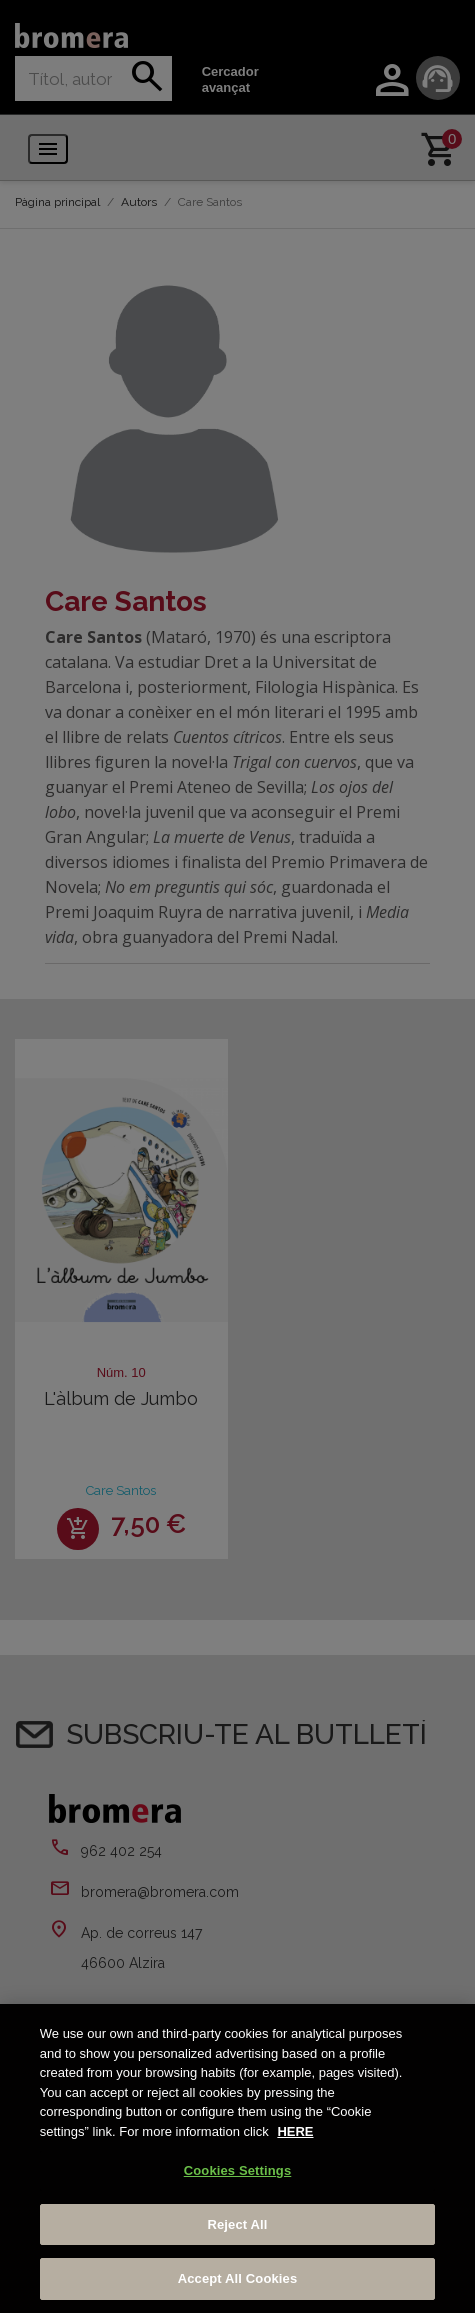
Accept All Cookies (238, 2278)
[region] (237, 2158)
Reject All (237, 2224)
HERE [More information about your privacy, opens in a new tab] (295, 2131)
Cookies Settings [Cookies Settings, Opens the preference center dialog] (238, 2170)
